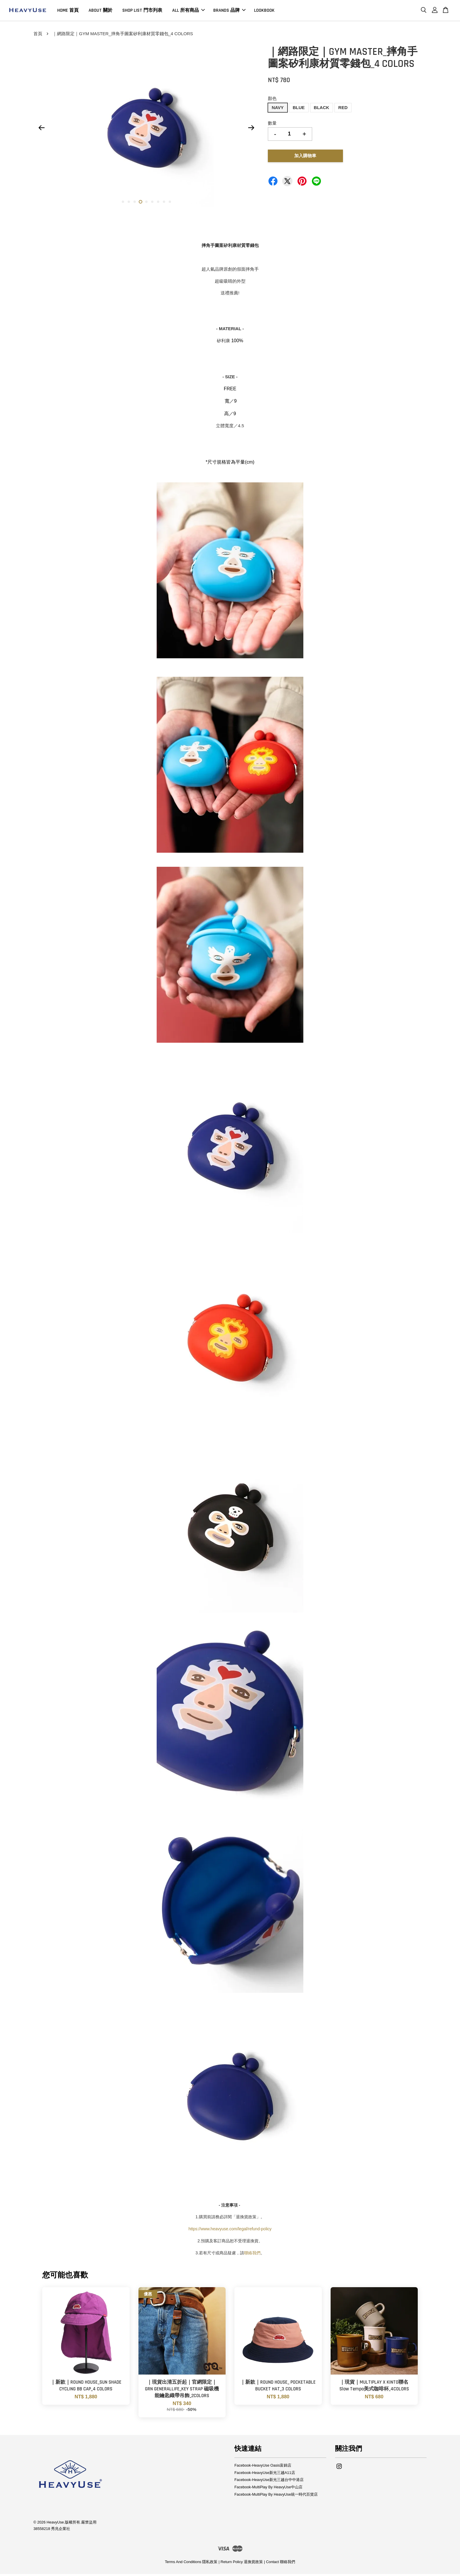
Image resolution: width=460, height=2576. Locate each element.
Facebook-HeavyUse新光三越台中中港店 (269, 2482)
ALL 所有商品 (188, 11)
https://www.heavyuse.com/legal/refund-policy (229, 2231)
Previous (41, 130)
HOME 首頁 (68, 11)
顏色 (272, 100)
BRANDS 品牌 (229, 11)
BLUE (299, 109)
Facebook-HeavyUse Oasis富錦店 (262, 2467)
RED (343, 109)
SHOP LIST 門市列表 (142, 11)
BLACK (321, 109)
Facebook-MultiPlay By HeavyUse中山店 (268, 2489)
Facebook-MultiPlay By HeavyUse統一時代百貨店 (276, 2496)
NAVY (278, 109)
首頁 (37, 35)
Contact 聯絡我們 (280, 2564)
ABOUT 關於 (100, 11)
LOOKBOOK (264, 11)
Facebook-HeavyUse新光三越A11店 (264, 2474)
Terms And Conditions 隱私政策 (191, 2564)
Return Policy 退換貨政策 (242, 2564)
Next (251, 130)
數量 (272, 125)
